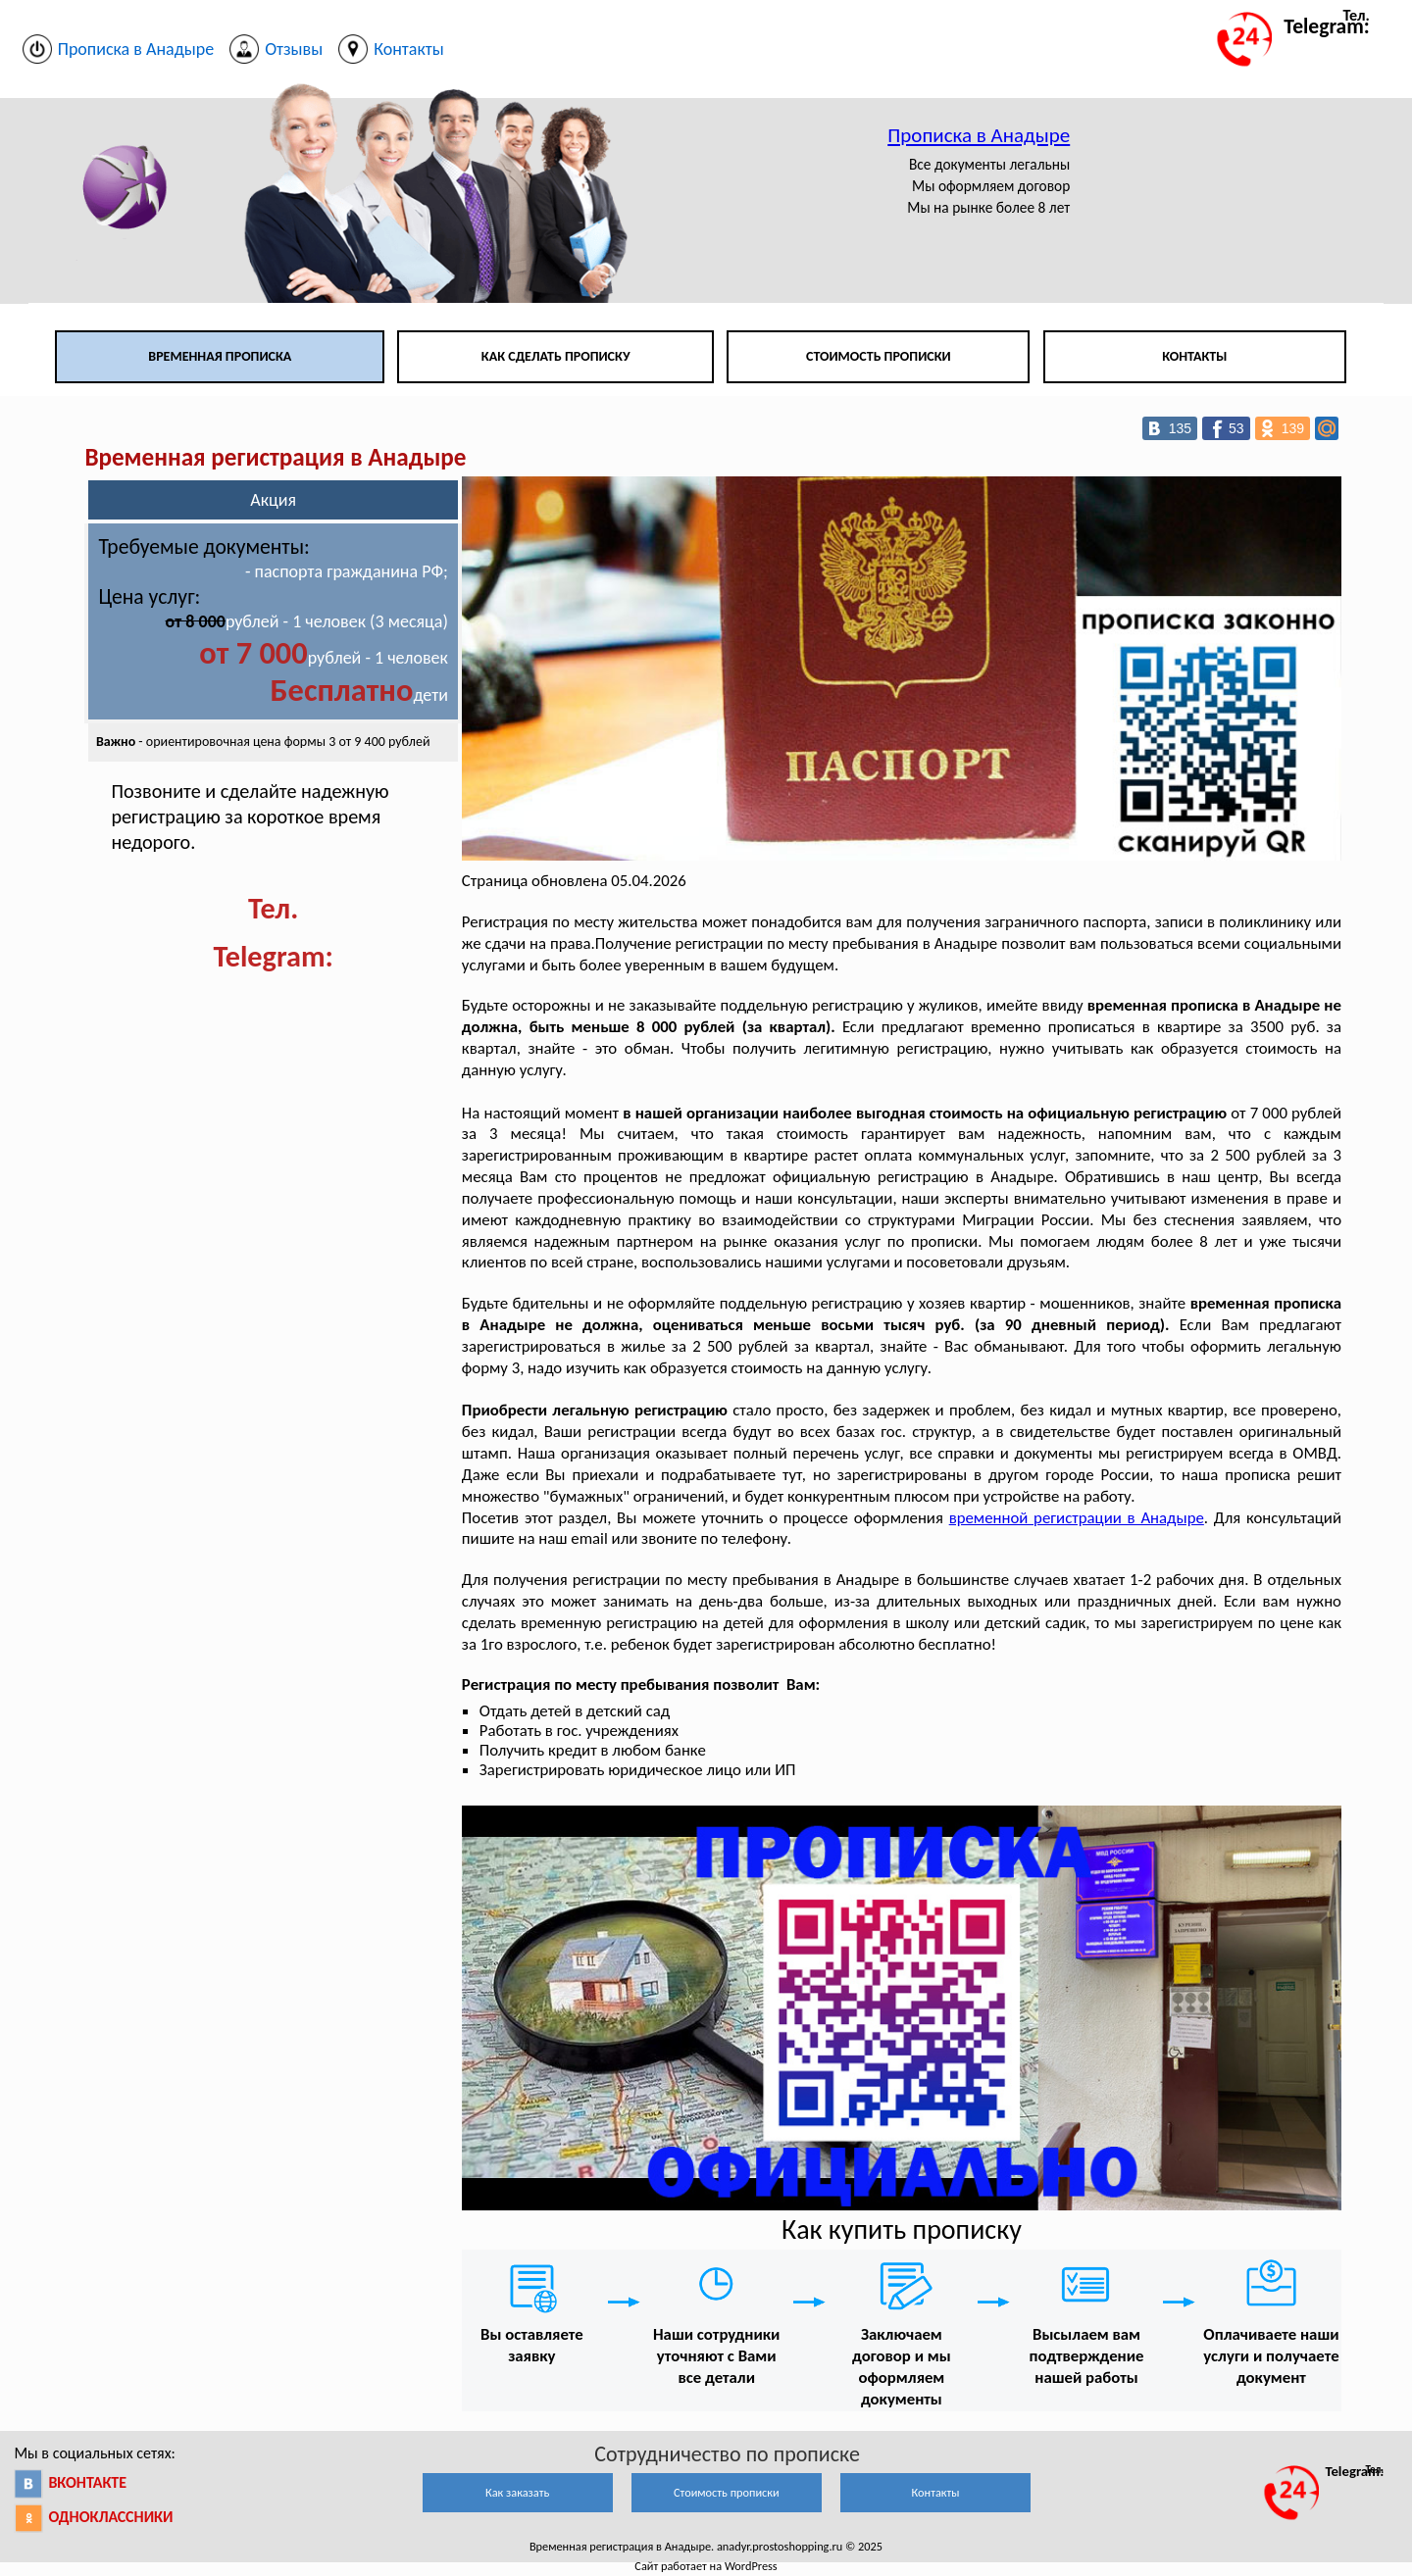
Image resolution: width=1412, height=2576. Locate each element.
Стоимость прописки (878, 356)
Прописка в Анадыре (978, 135)
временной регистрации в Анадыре (1076, 1518)
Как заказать (517, 2492)
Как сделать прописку (555, 356)
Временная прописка (219, 356)
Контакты (1194, 356)
